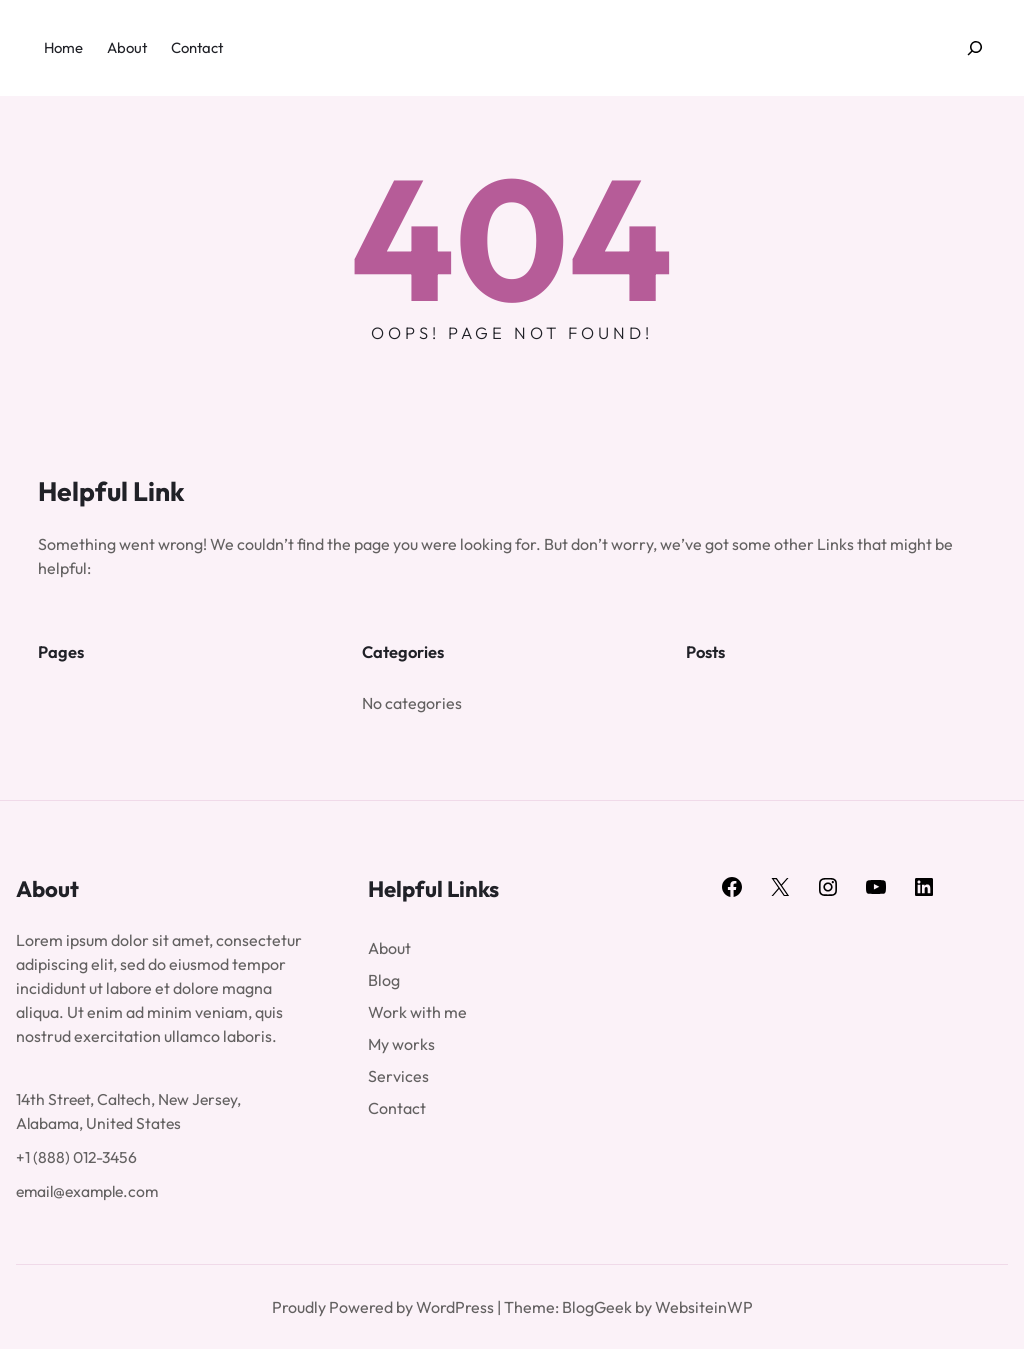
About (389, 948)
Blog (384, 980)
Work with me (417, 1012)
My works (401, 1044)
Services (398, 1076)
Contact (397, 1108)
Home (63, 47)
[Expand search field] (975, 48)
